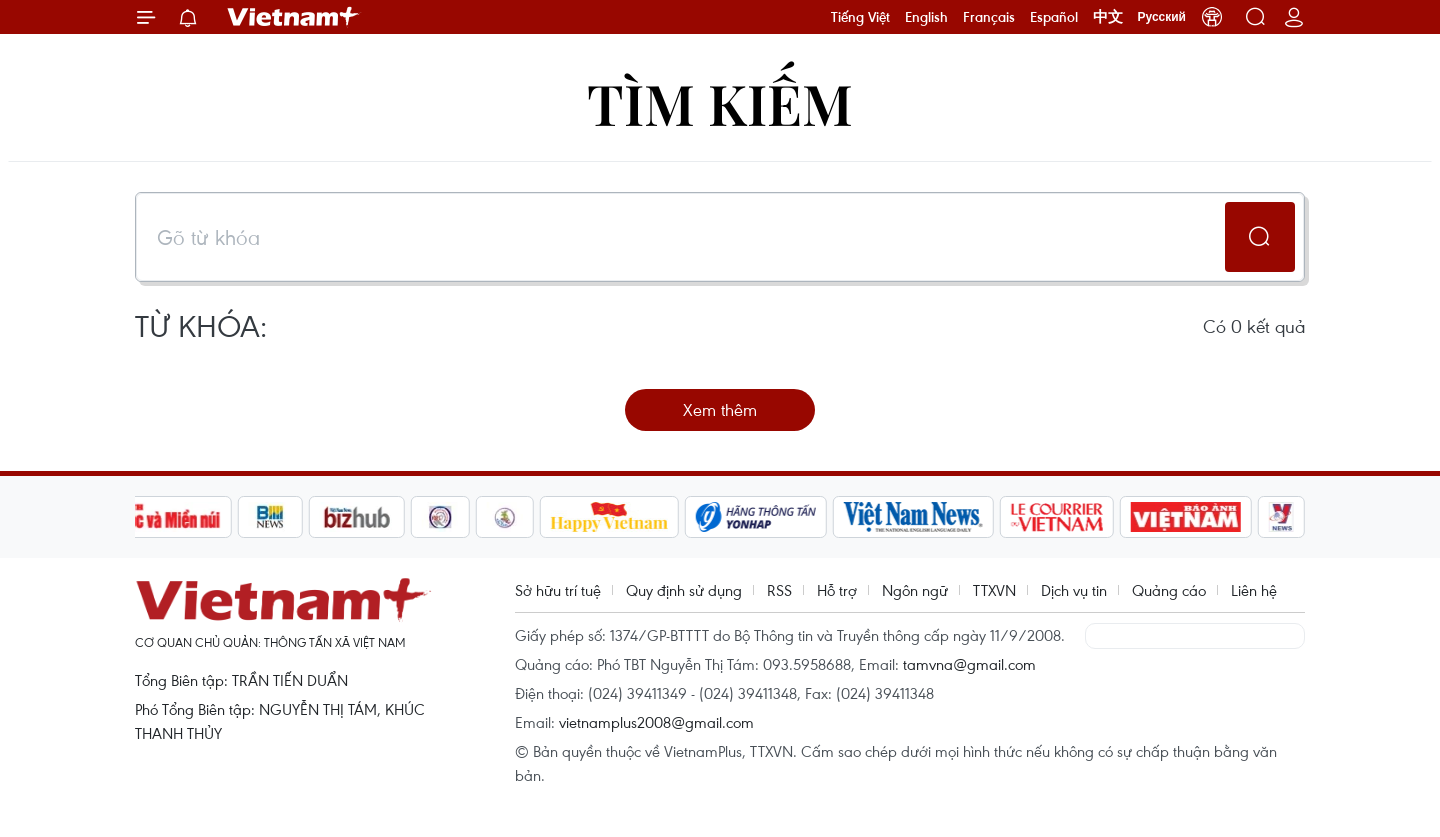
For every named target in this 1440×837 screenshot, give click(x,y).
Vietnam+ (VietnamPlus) (294, 17)
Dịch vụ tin (1074, 590)
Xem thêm (720, 409)
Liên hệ (1254, 590)
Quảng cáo (1169, 590)
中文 (1108, 17)
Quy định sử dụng (684, 590)
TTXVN (994, 590)
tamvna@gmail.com (969, 664)
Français (989, 17)
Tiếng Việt (860, 17)
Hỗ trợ (837, 590)
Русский (1162, 17)
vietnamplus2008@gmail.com (656, 722)
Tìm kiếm (720, 102)
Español (1054, 17)
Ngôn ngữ (915, 590)
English (926, 17)
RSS (779, 590)
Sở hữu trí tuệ (558, 590)
